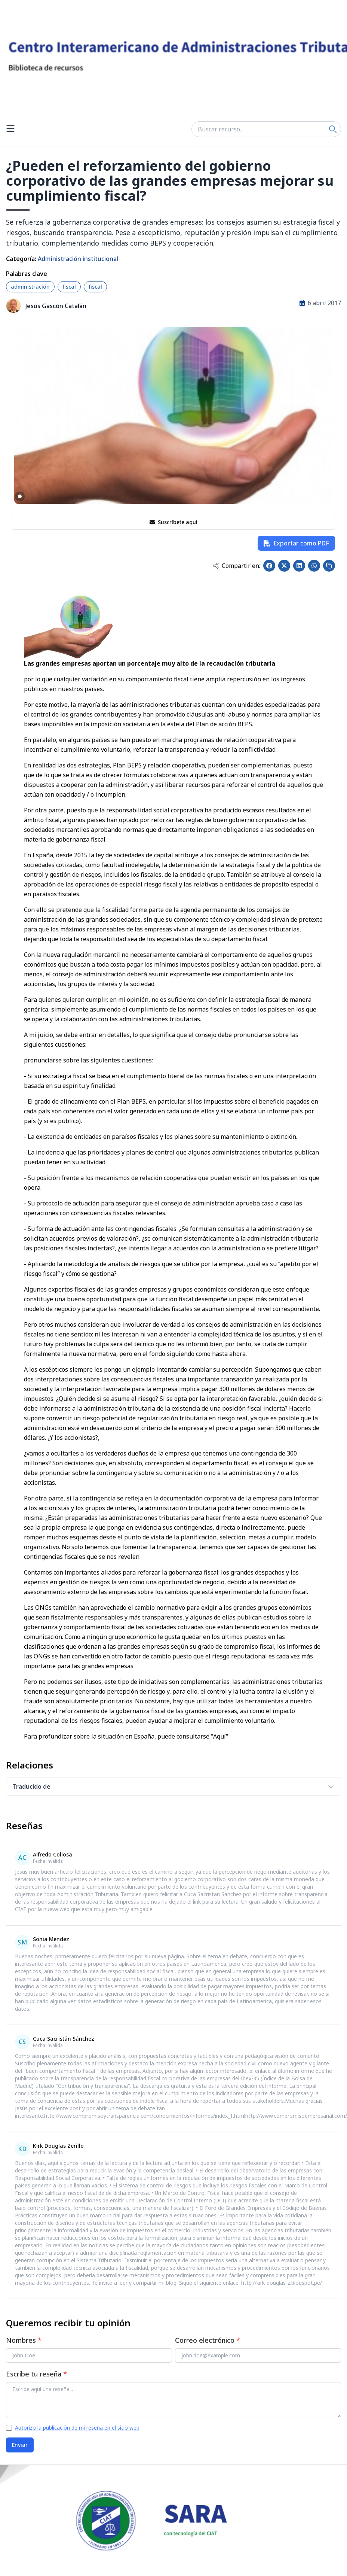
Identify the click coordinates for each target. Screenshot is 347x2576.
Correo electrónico (207, 2340)
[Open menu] (10, 129)
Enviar (20, 2444)
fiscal (69, 286)
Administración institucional (78, 259)
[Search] (333, 129)
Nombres (24, 2340)
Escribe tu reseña (36, 2373)
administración (30, 286)
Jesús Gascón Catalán (55, 306)
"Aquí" (219, 1736)
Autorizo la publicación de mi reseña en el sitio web (77, 2427)
